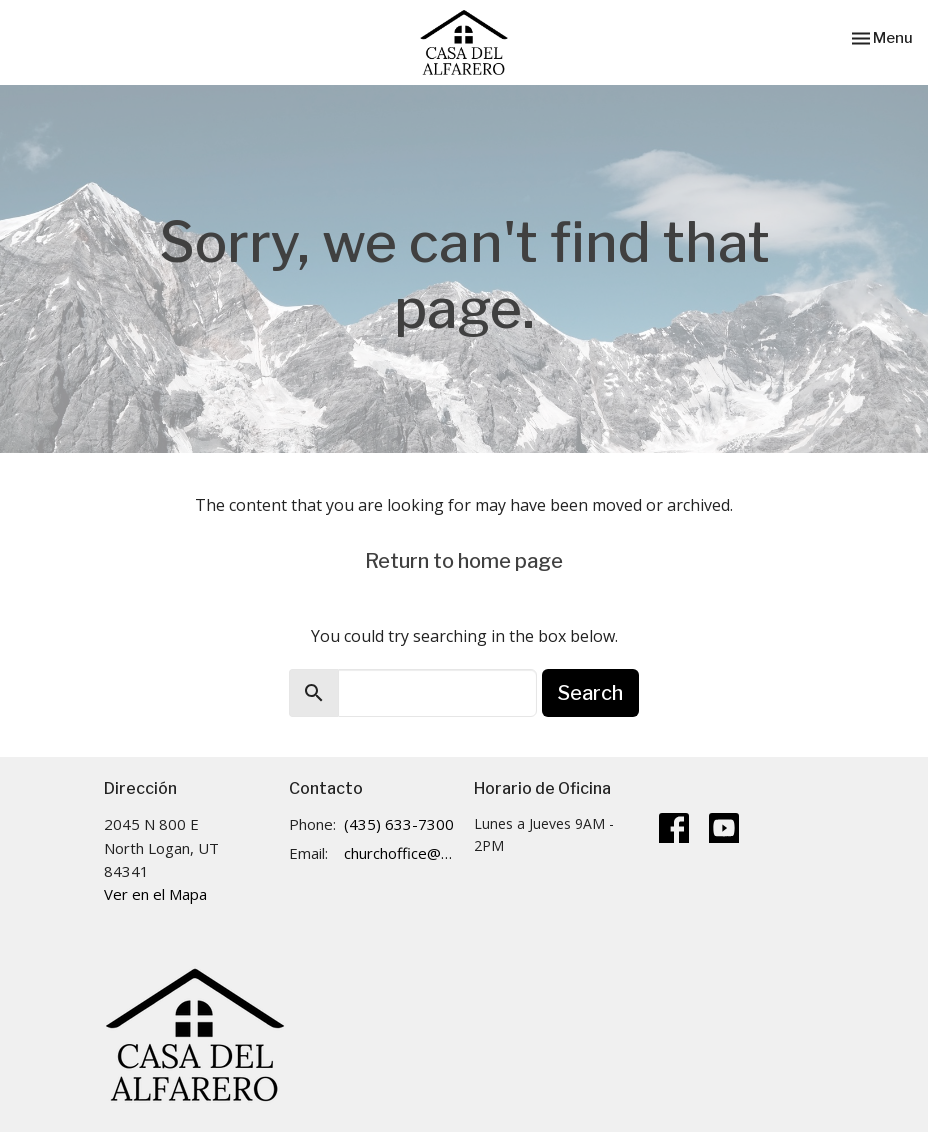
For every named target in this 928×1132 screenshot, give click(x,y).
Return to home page (464, 561)
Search (590, 693)
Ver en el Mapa (155, 894)
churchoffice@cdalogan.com (399, 853)
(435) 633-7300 (399, 824)
